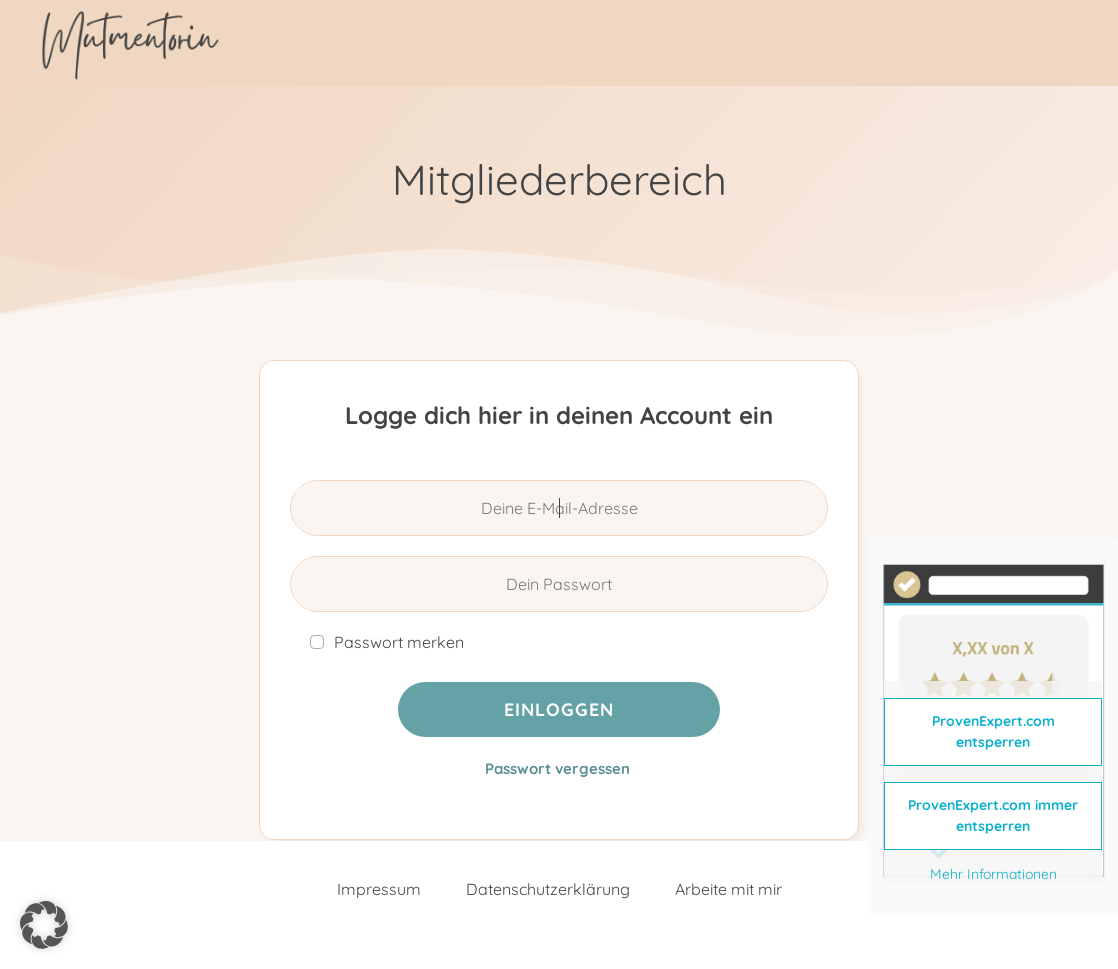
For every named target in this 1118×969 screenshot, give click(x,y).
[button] (44, 925)
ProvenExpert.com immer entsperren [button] (993, 815)
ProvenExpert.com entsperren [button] (993, 731)
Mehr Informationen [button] (993, 874)
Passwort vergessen (557, 768)
